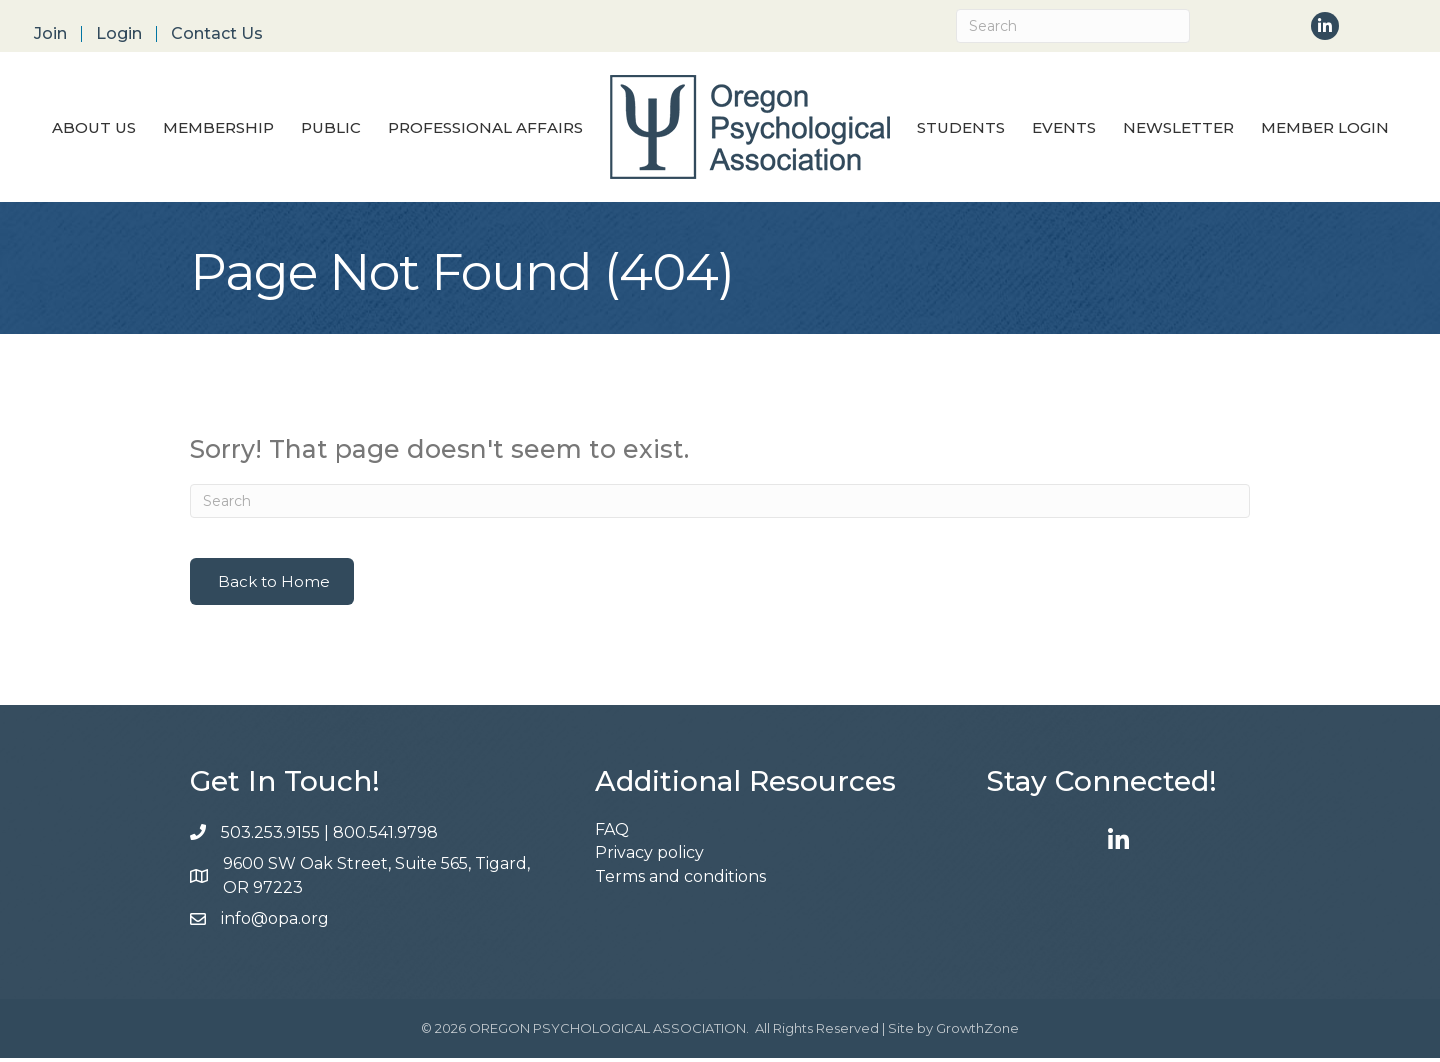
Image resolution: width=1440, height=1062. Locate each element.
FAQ (612, 833)
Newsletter (1178, 129)
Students (961, 129)
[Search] (1073, 26)
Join (50, 34)
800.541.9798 (387, 835)
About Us (94, 129)
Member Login (1325, 129)
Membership (218, 129)
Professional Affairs (485, 129)
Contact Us (217, 34)
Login (119, 34)
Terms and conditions (680, 879)
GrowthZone (977, 1032)
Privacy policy (649, 856)
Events (1064, 129)
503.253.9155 (270, 835)
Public (331, 129)
